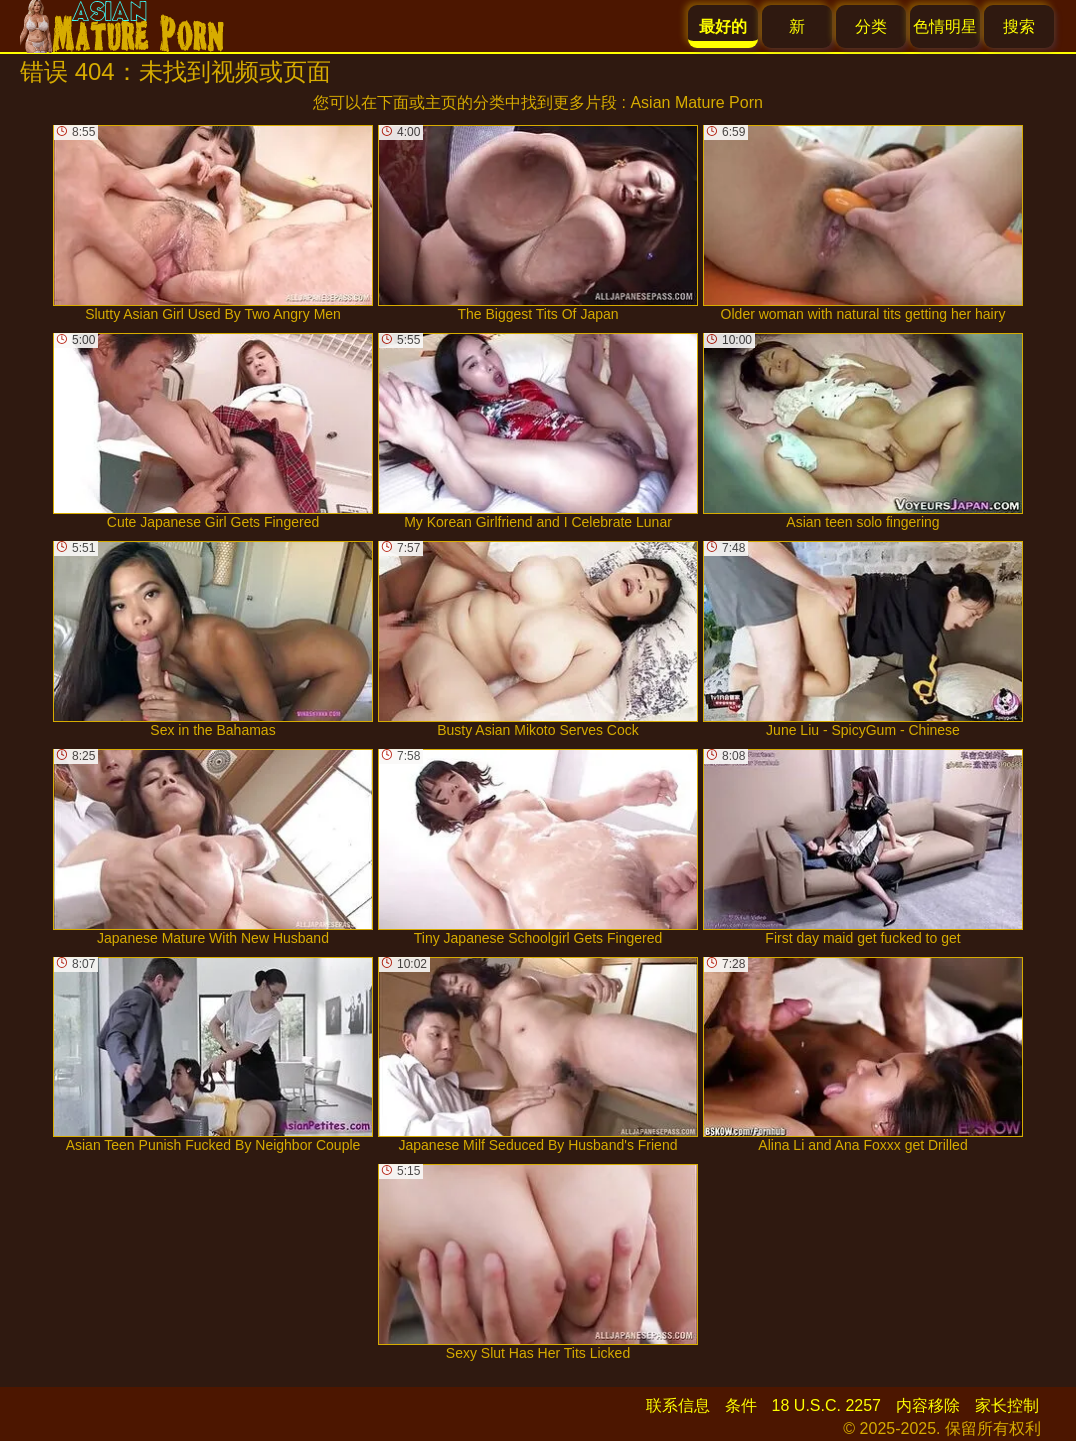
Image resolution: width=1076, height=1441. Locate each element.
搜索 (1019, 26)
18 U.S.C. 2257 (826, 1405)
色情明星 (945, 26)
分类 (871, 26)
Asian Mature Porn (696, 102)
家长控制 (1007, 1405)
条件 (741, 1405)
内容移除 (928, 1405)
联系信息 (678, 1405)
